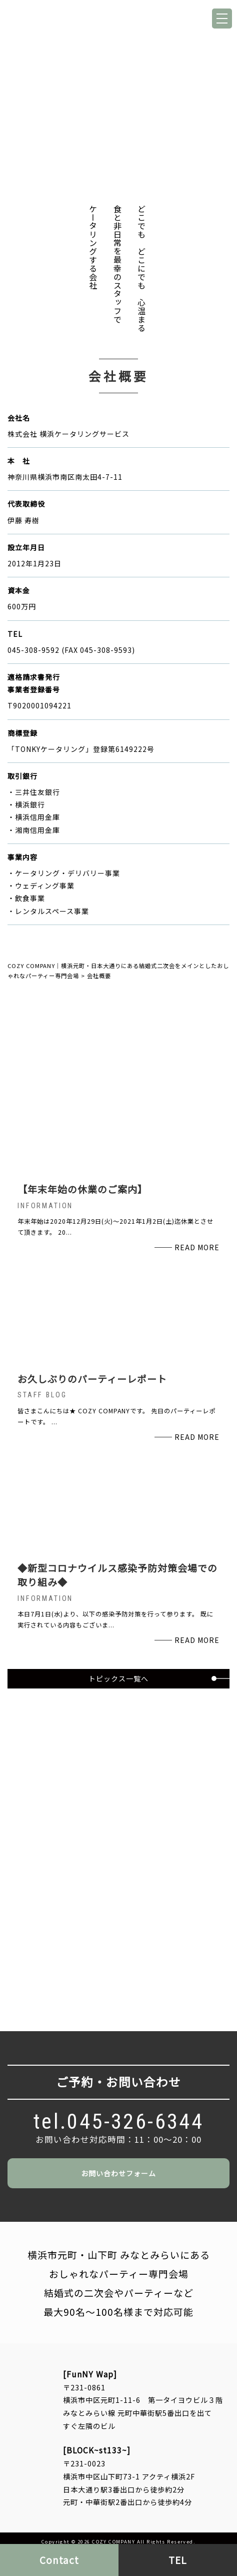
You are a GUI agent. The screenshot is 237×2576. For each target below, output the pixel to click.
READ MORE (197, 1247)
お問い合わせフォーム (118, 2173)
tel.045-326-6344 (119, 2121)
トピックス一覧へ (118, 1678)
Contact (59, 2559)
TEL (177, 2559)
